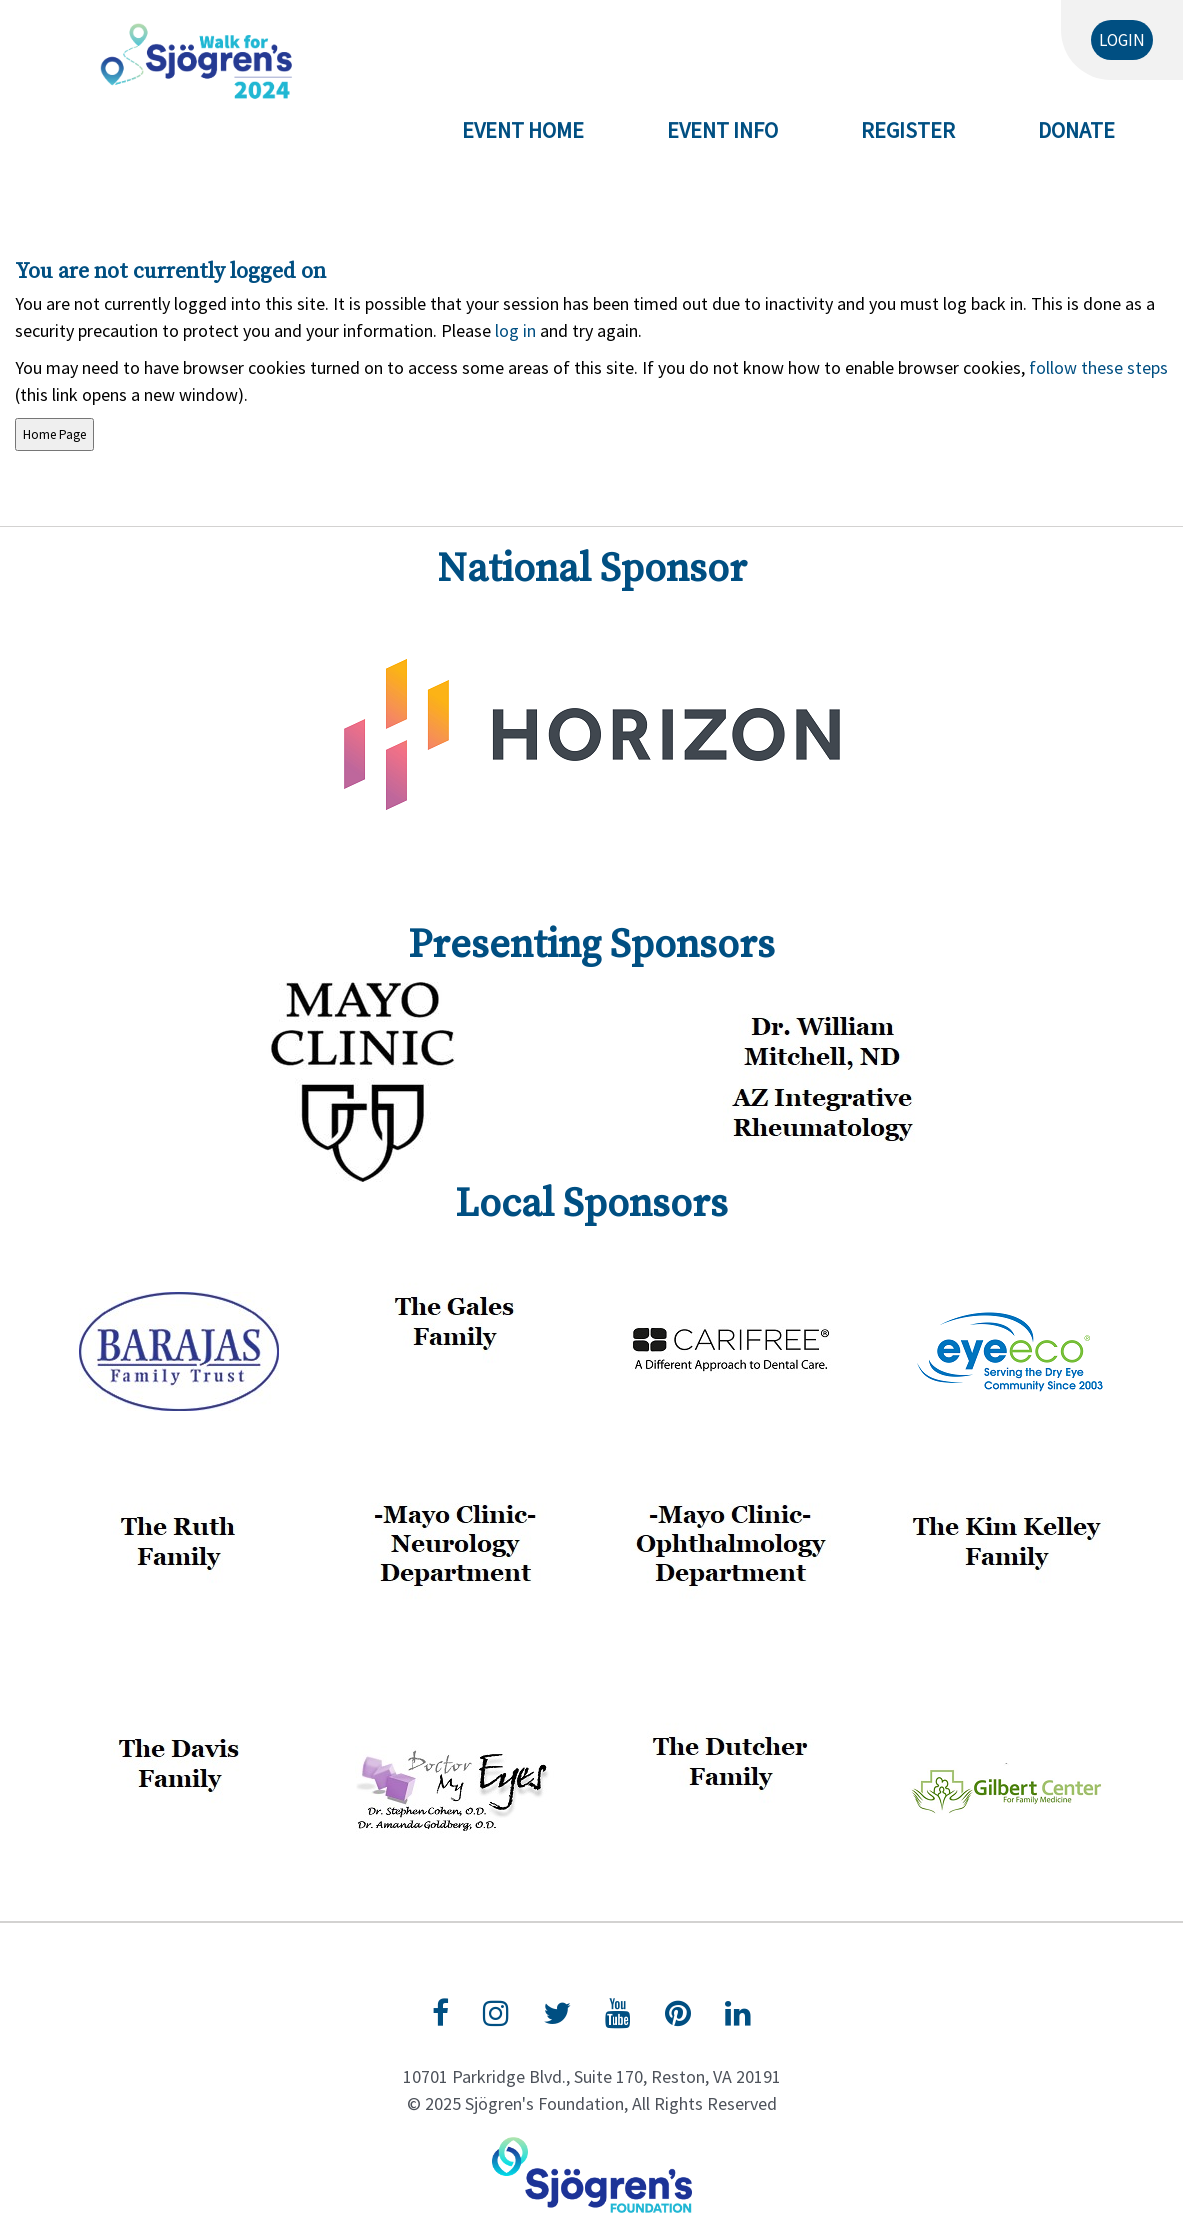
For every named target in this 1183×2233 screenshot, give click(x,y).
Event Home (523, 130)
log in (515, 330)
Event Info (722, 130)
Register (908, 130)
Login (1122, 40)
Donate (1076, 130)
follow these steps (1096, 367)
